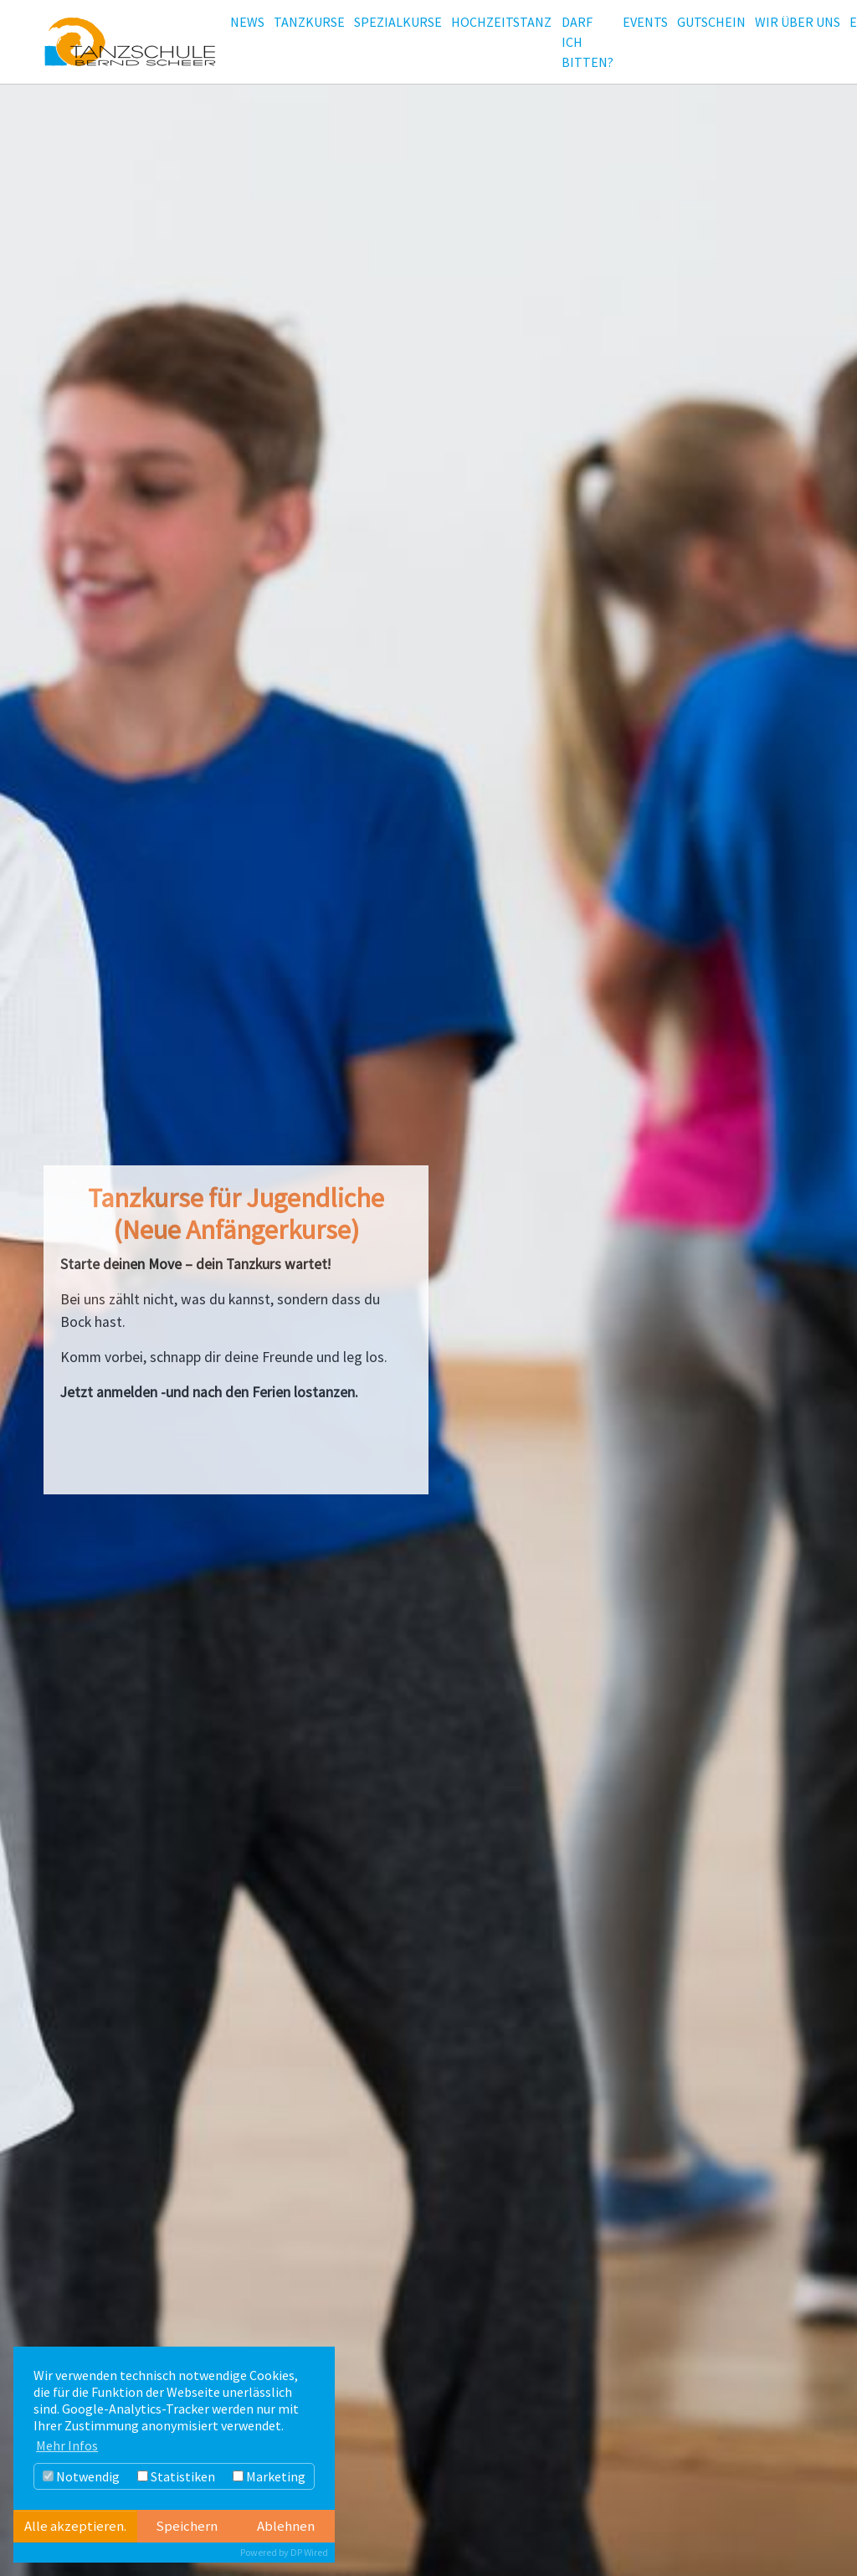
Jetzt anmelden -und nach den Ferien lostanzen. (209, 1392)
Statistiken (176, 2476)
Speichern (187, 2526)
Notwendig (81, 2476)
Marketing (269, 2476)
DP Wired (309, 2552)
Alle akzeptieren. (75, 2526)
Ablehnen (286, 2526)
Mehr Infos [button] (67, 2445)
